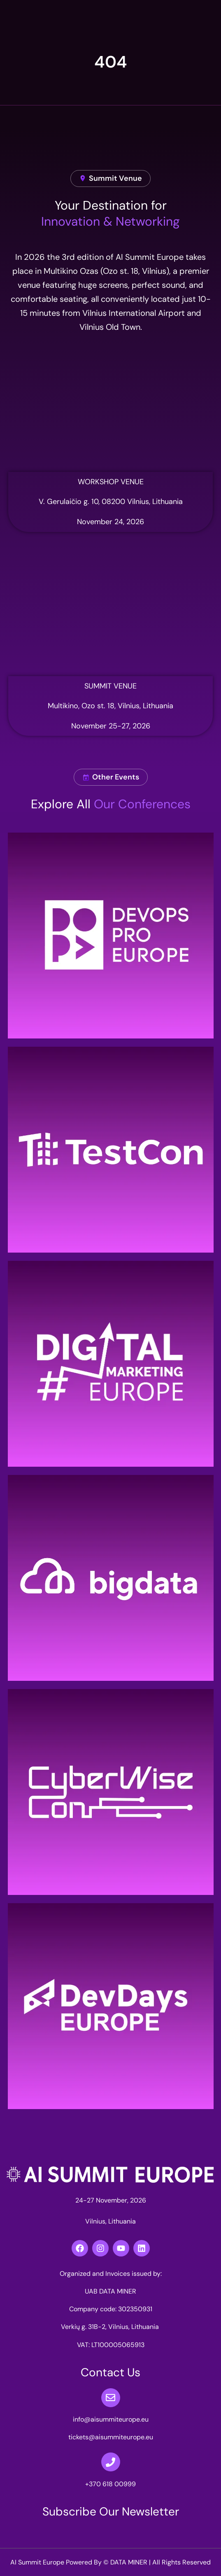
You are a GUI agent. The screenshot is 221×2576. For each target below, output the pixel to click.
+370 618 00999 (110, 2484)
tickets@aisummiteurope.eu (110, 2437)
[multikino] (110, 614)
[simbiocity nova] (110, 410)
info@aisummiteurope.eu (111, 2419)
